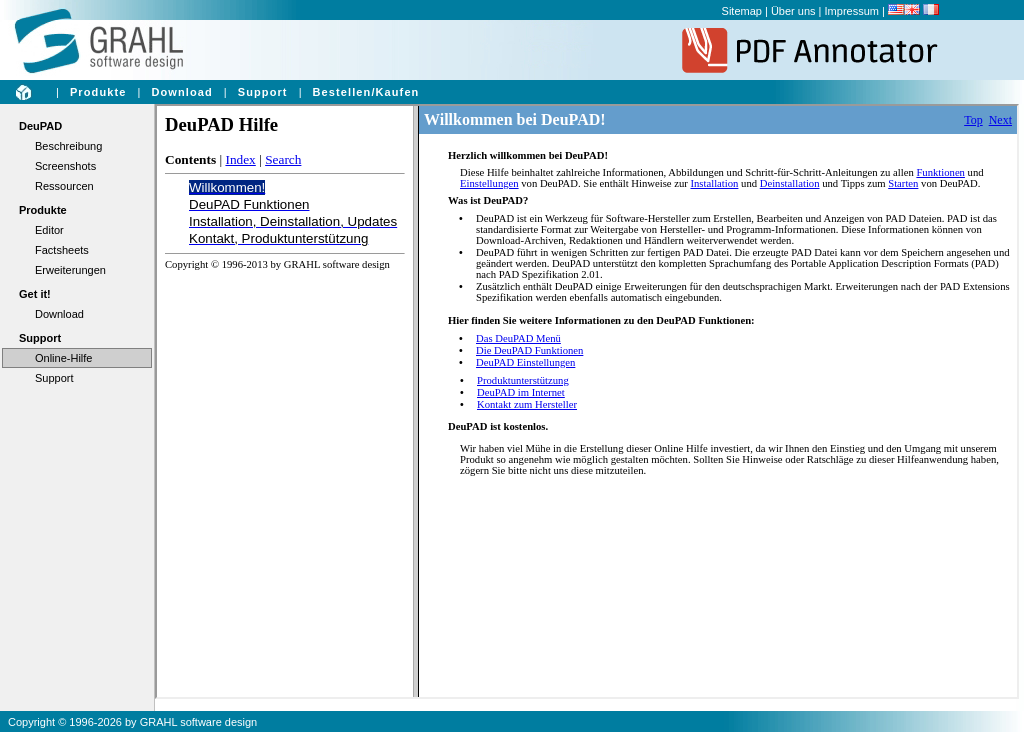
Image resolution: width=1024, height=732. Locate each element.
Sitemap (742, 11)
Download (181, 92)
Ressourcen (64, 186)
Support (263, 92)
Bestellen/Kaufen (366, 92)
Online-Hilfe (63, 358)
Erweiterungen (70, 270)
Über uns (793, 11)
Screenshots (65, 166)
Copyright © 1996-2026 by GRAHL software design (132, 722)
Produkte (98, 92)
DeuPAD (40, 126)
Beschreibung (68, 146)
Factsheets (62, 250)
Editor (49, 230)
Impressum (852, 11)
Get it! (35, 294)
